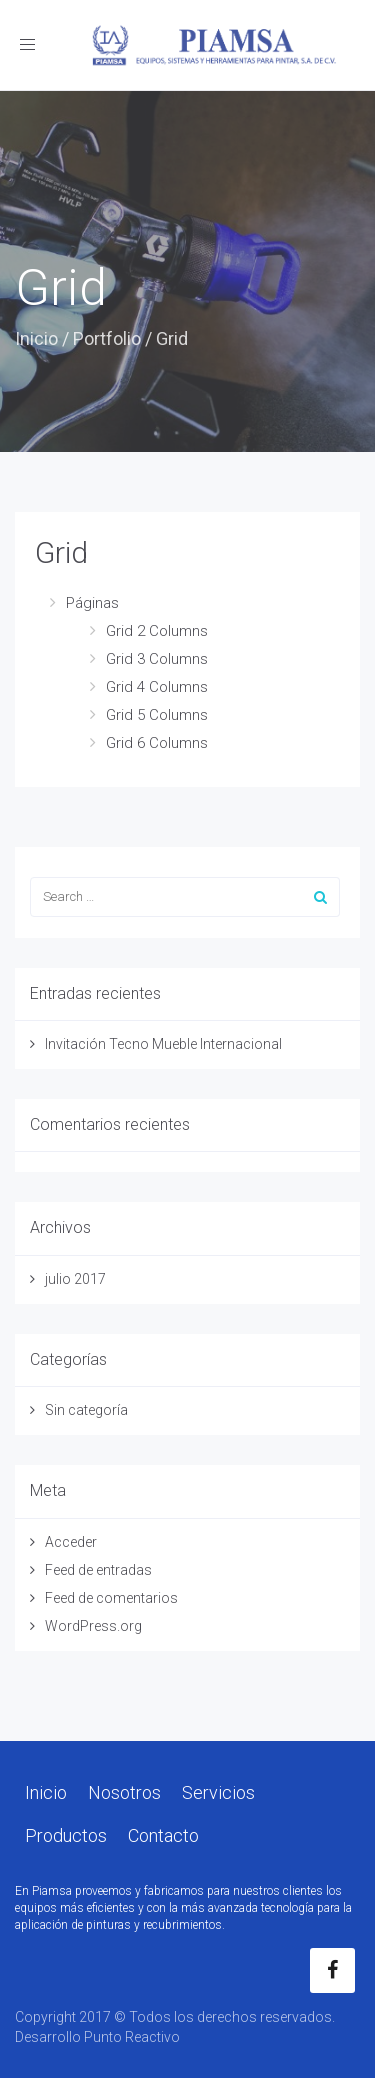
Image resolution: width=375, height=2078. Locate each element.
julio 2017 (75, 1279)
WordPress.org (93, 1626)
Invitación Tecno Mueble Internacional (163, 1044)
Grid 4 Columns (157, 687)
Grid (61, 552)
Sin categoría (86, 1410)
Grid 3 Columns (157, 659)
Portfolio (107, 338)
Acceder (71, 1542)
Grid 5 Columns (157, 715)
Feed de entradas (98, 1570)
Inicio (36, 338)
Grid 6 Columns (157, 743)
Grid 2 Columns (157, 631)
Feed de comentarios (111, 1598)
